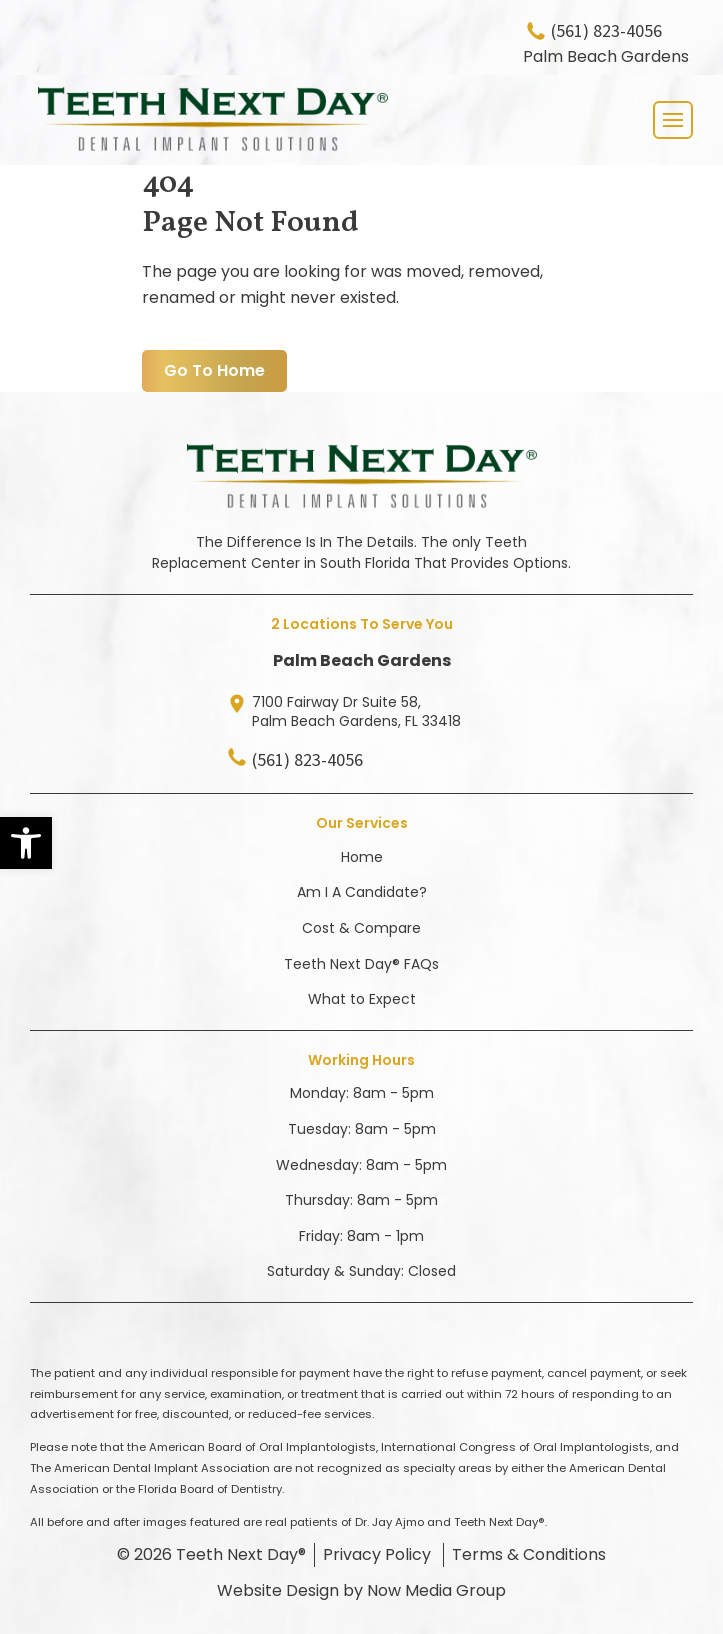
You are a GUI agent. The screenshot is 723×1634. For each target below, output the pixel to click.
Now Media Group (436, 1590)
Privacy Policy (377, 1554)
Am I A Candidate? (362, 892)
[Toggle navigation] (673, 120)
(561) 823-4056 (606, 31)
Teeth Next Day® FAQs (361, 964)
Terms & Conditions (529, 1554)
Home (362, 857)
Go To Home (214, 370)
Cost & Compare (361, 928)
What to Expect (362, 999)
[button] (26, 843)
